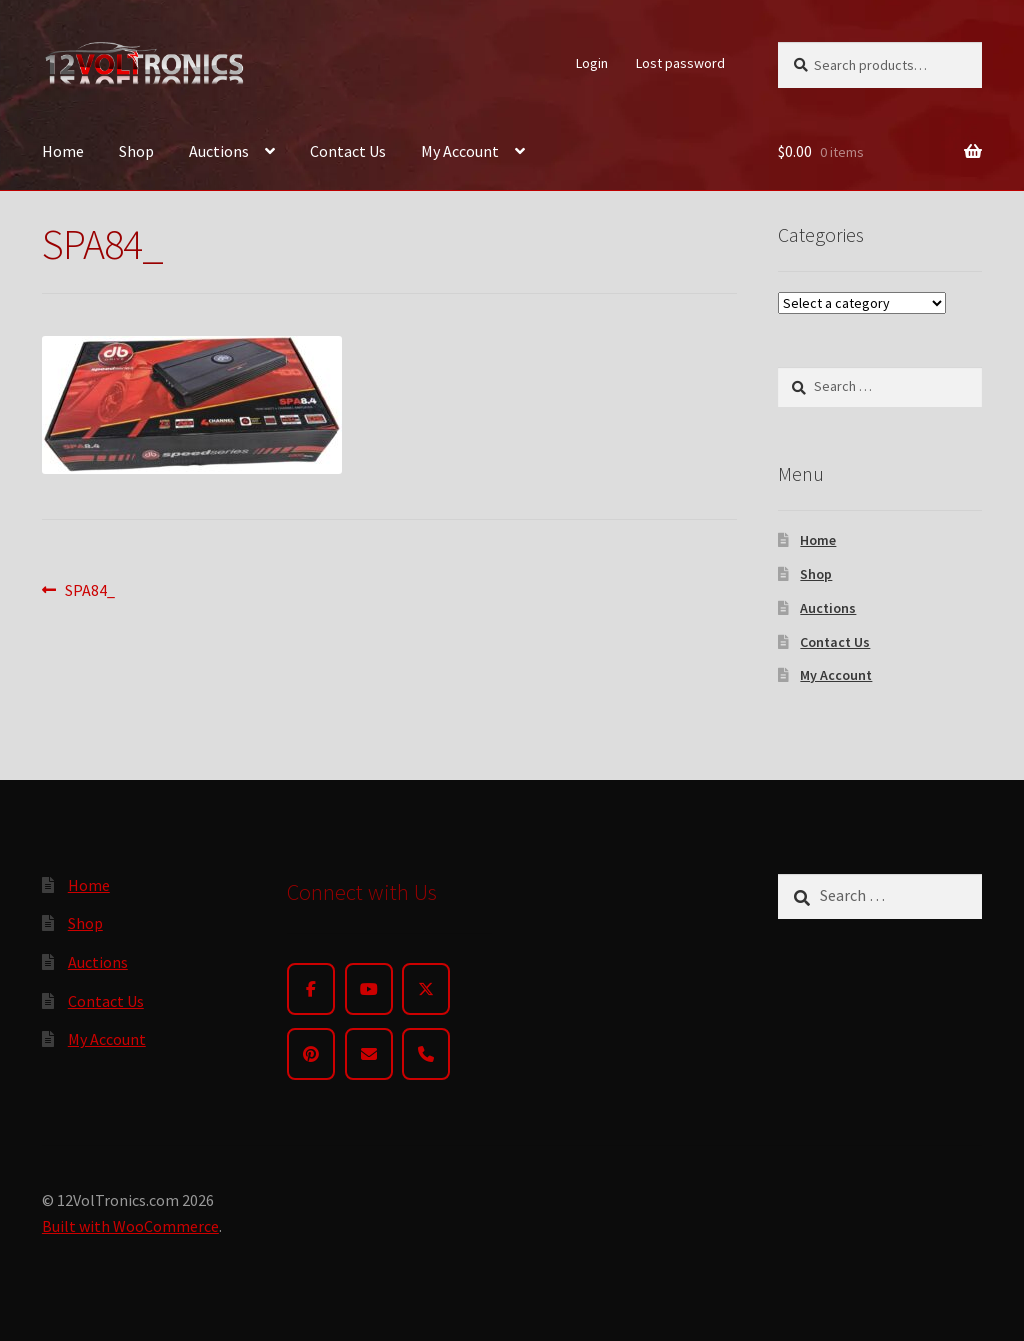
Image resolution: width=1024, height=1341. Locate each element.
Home (63, 151)
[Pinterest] (311, 1054)
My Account (460, 151)
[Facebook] (311, 989)
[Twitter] (426, 989)
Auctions (219, 151)
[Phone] (426, 1054)
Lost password (680, 63)
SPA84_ (89, 591)
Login (592, 63)
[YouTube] (369, 989)
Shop (136, 151)
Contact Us (348, 151)
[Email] (369, 1054)
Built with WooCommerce (130, 1226)
